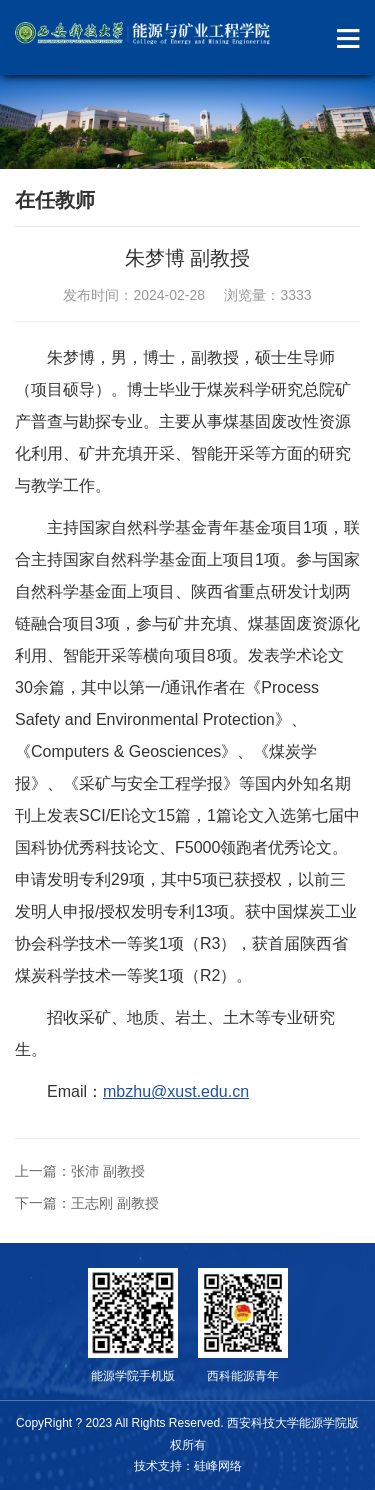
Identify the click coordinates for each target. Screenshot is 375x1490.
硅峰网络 (218, 1466)
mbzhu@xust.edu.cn (176, 1091)
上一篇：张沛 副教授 (80, 1171)
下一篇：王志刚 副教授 (87, 1203)
